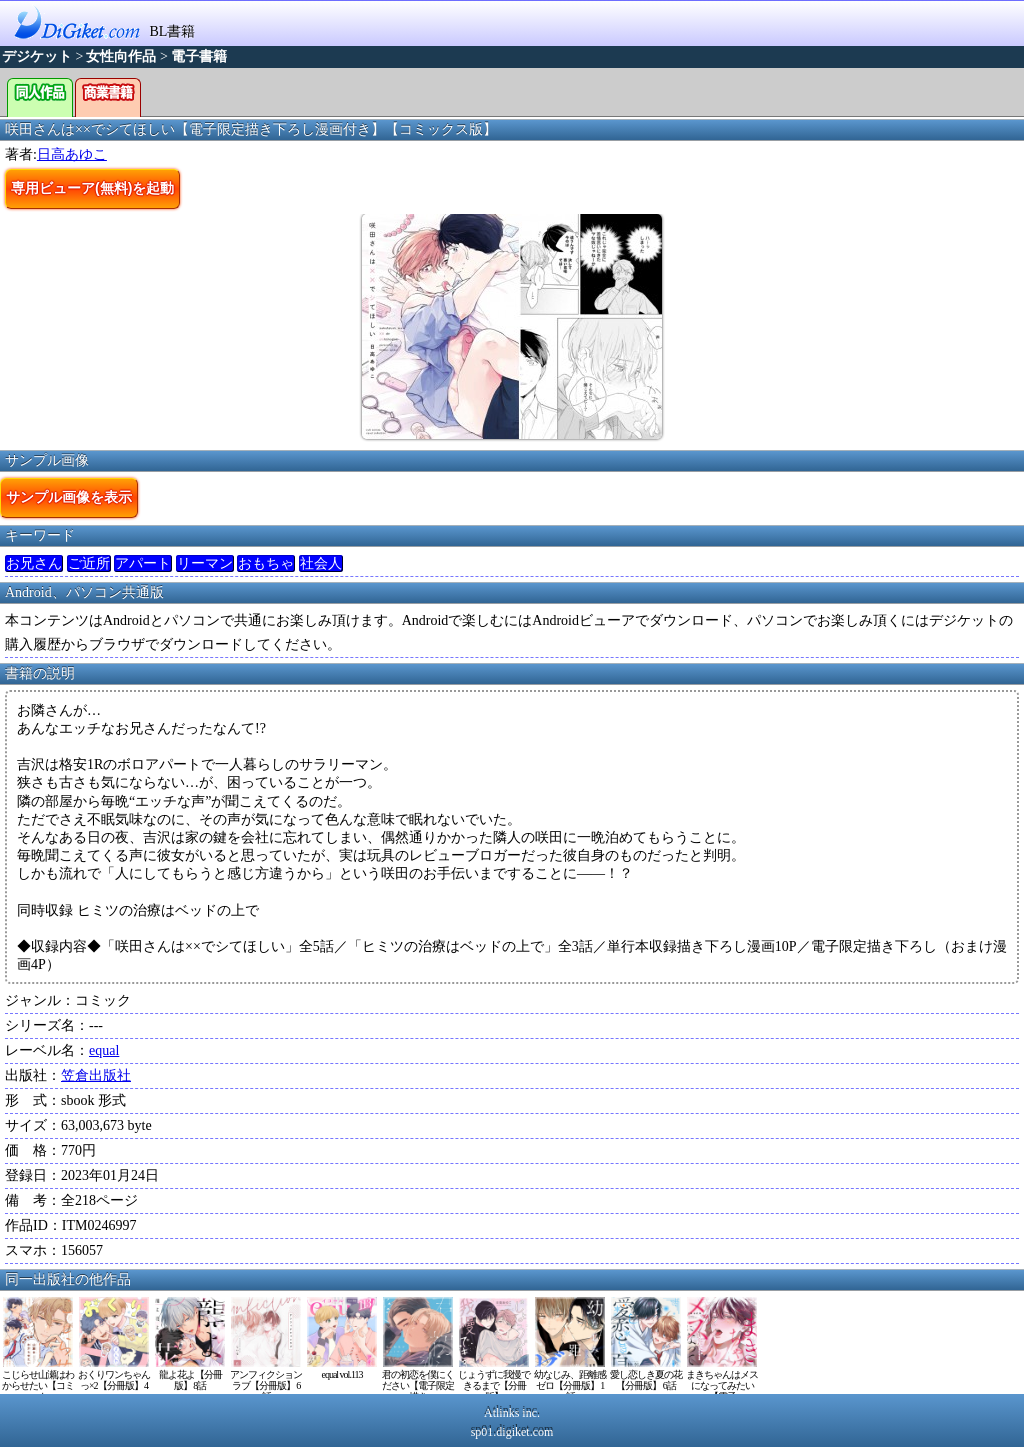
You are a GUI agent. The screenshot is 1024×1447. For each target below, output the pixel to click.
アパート (143, 563)
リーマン (205, 563)
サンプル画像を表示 (69, 497)
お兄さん (34, 563)
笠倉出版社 (96, 1075)
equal (104, 1050)
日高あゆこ (72, 154)
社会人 (321, 563)
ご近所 (89, 563)
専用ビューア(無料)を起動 (92, 188)
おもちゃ (266, 563)
